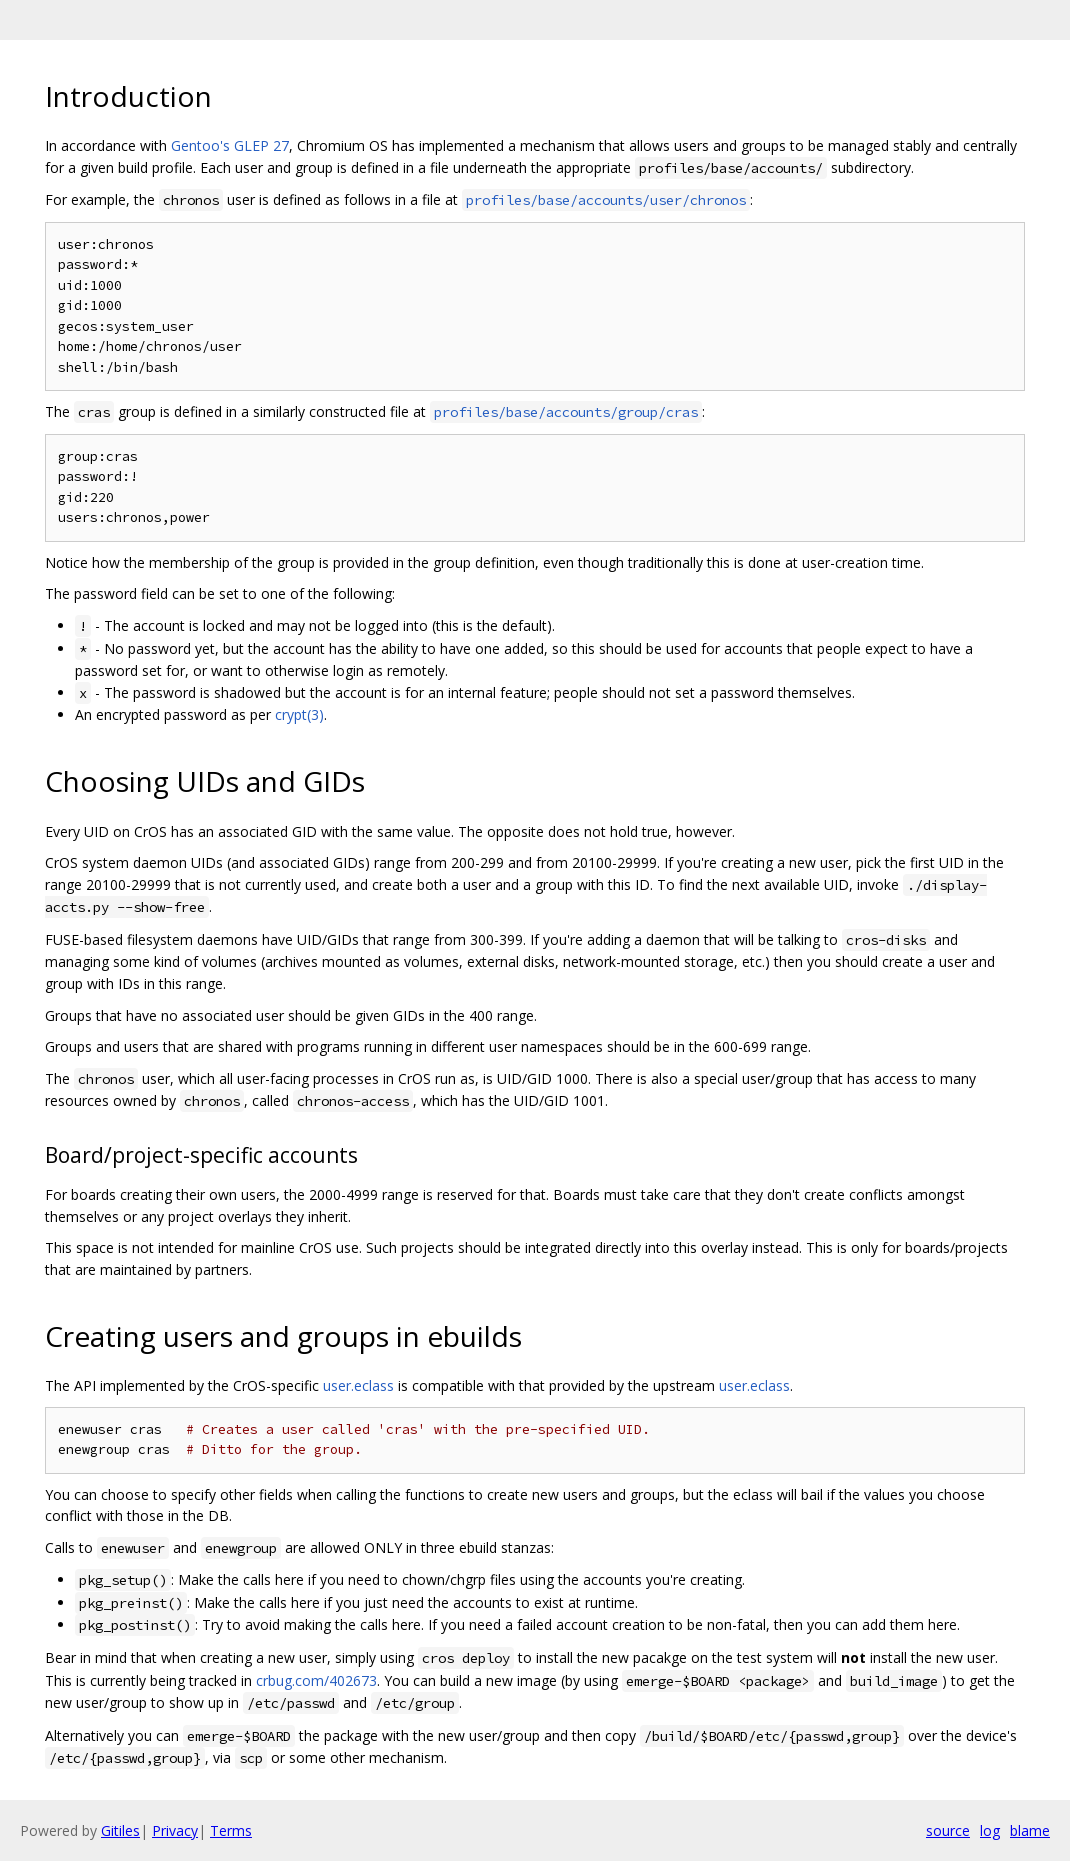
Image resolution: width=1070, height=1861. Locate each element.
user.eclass (358, 1385)
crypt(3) (299, 714)
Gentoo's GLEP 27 (230, 145)
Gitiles (120, 1830)
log (990, 1830)
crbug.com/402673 (316, 1680)
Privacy (175, 1830)
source (948, 1830)
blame (1030, 1830)
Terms (231, 1830)
